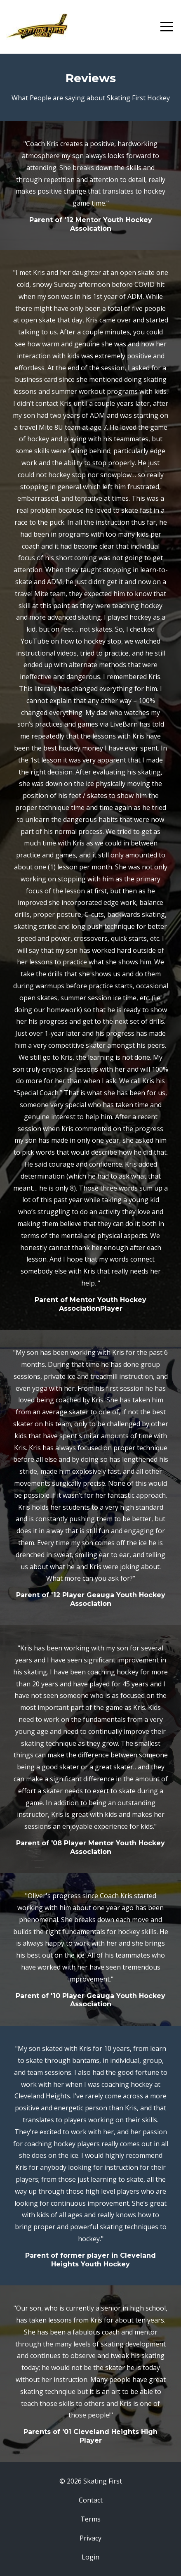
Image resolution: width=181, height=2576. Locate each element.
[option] (90, 185)
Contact (91, 2500)
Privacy (90, 2538)
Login (90, 2557)
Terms (90, 2519)
